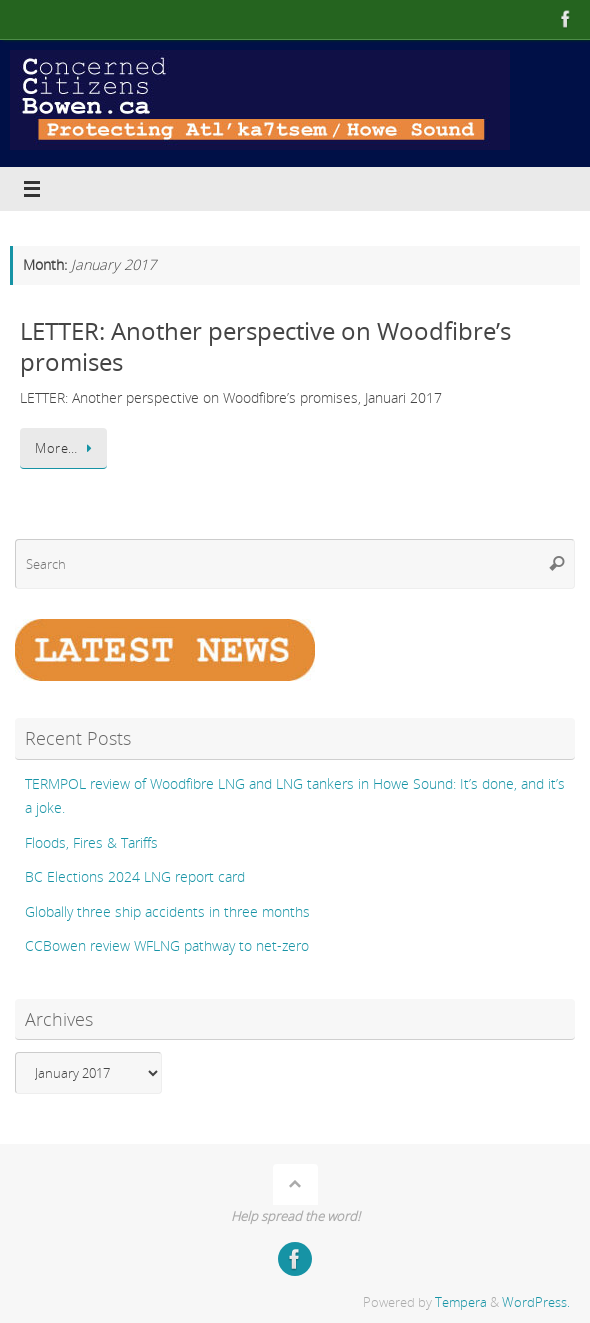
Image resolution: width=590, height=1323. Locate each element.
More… (67, 448)
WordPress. (536, 1302)
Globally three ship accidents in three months (167, 911)
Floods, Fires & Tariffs (91, 842)
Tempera (461, 1302)
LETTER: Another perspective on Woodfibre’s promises (265, 346)
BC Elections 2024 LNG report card (135, 876)
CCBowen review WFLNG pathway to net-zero (167, 945)
